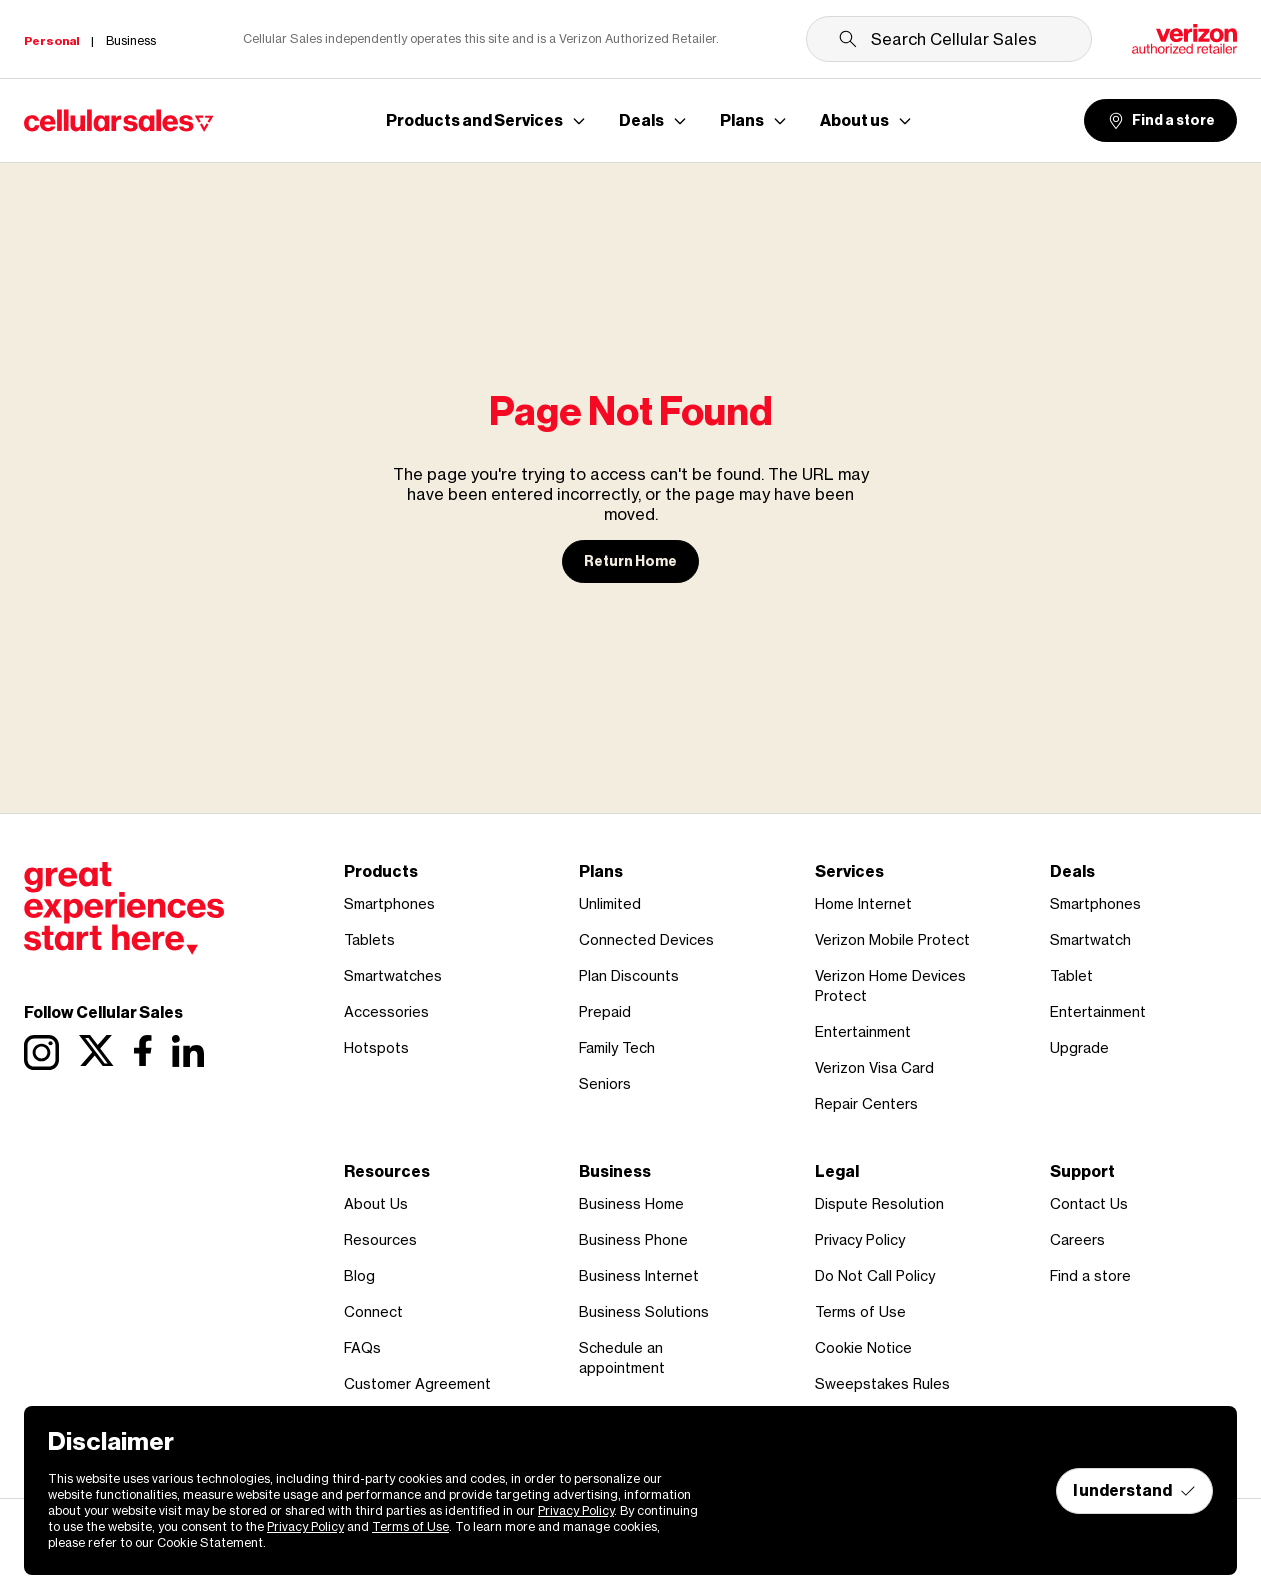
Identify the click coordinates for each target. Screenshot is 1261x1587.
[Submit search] (848, 39)
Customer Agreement (417, 1383)
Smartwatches (393, 975)
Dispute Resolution (879, 1203)
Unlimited (610, 903)
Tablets (369, 939)
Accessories (386, 1011)
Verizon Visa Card (874, 1067)
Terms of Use (860, 1311)
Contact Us (1089, 1203)
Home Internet (863, 903)
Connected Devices (646, 939)
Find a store (1160, 121)
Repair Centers (866, 1103)
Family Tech (617, 1047)
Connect (373, 1311)
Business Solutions (644, 1311)
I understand (1134, 1490)
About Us (376, 1203)
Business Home (631, 1203)
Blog (359, 1275)
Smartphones (389, 903)
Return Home (630, 561)
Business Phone (633, 1239)
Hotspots (376, 1047)
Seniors (605, 1083)
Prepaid (605, 1011)
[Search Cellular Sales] (949, 39)
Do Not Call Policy (875, 1275)
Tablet (1071, 975)
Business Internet (639, 1275)
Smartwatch (1090, 939)
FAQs (362, 1347)
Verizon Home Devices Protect (890, 985)
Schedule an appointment (622, 1357)
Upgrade (1079, 1047)
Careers (1077, 1239)
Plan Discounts (629, 975)
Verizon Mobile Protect (892, 939)
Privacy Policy (860, 1239)
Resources (380, 1239)
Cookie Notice (863, 1347)
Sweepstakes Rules (882, 1383)
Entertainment (863, 1031)
